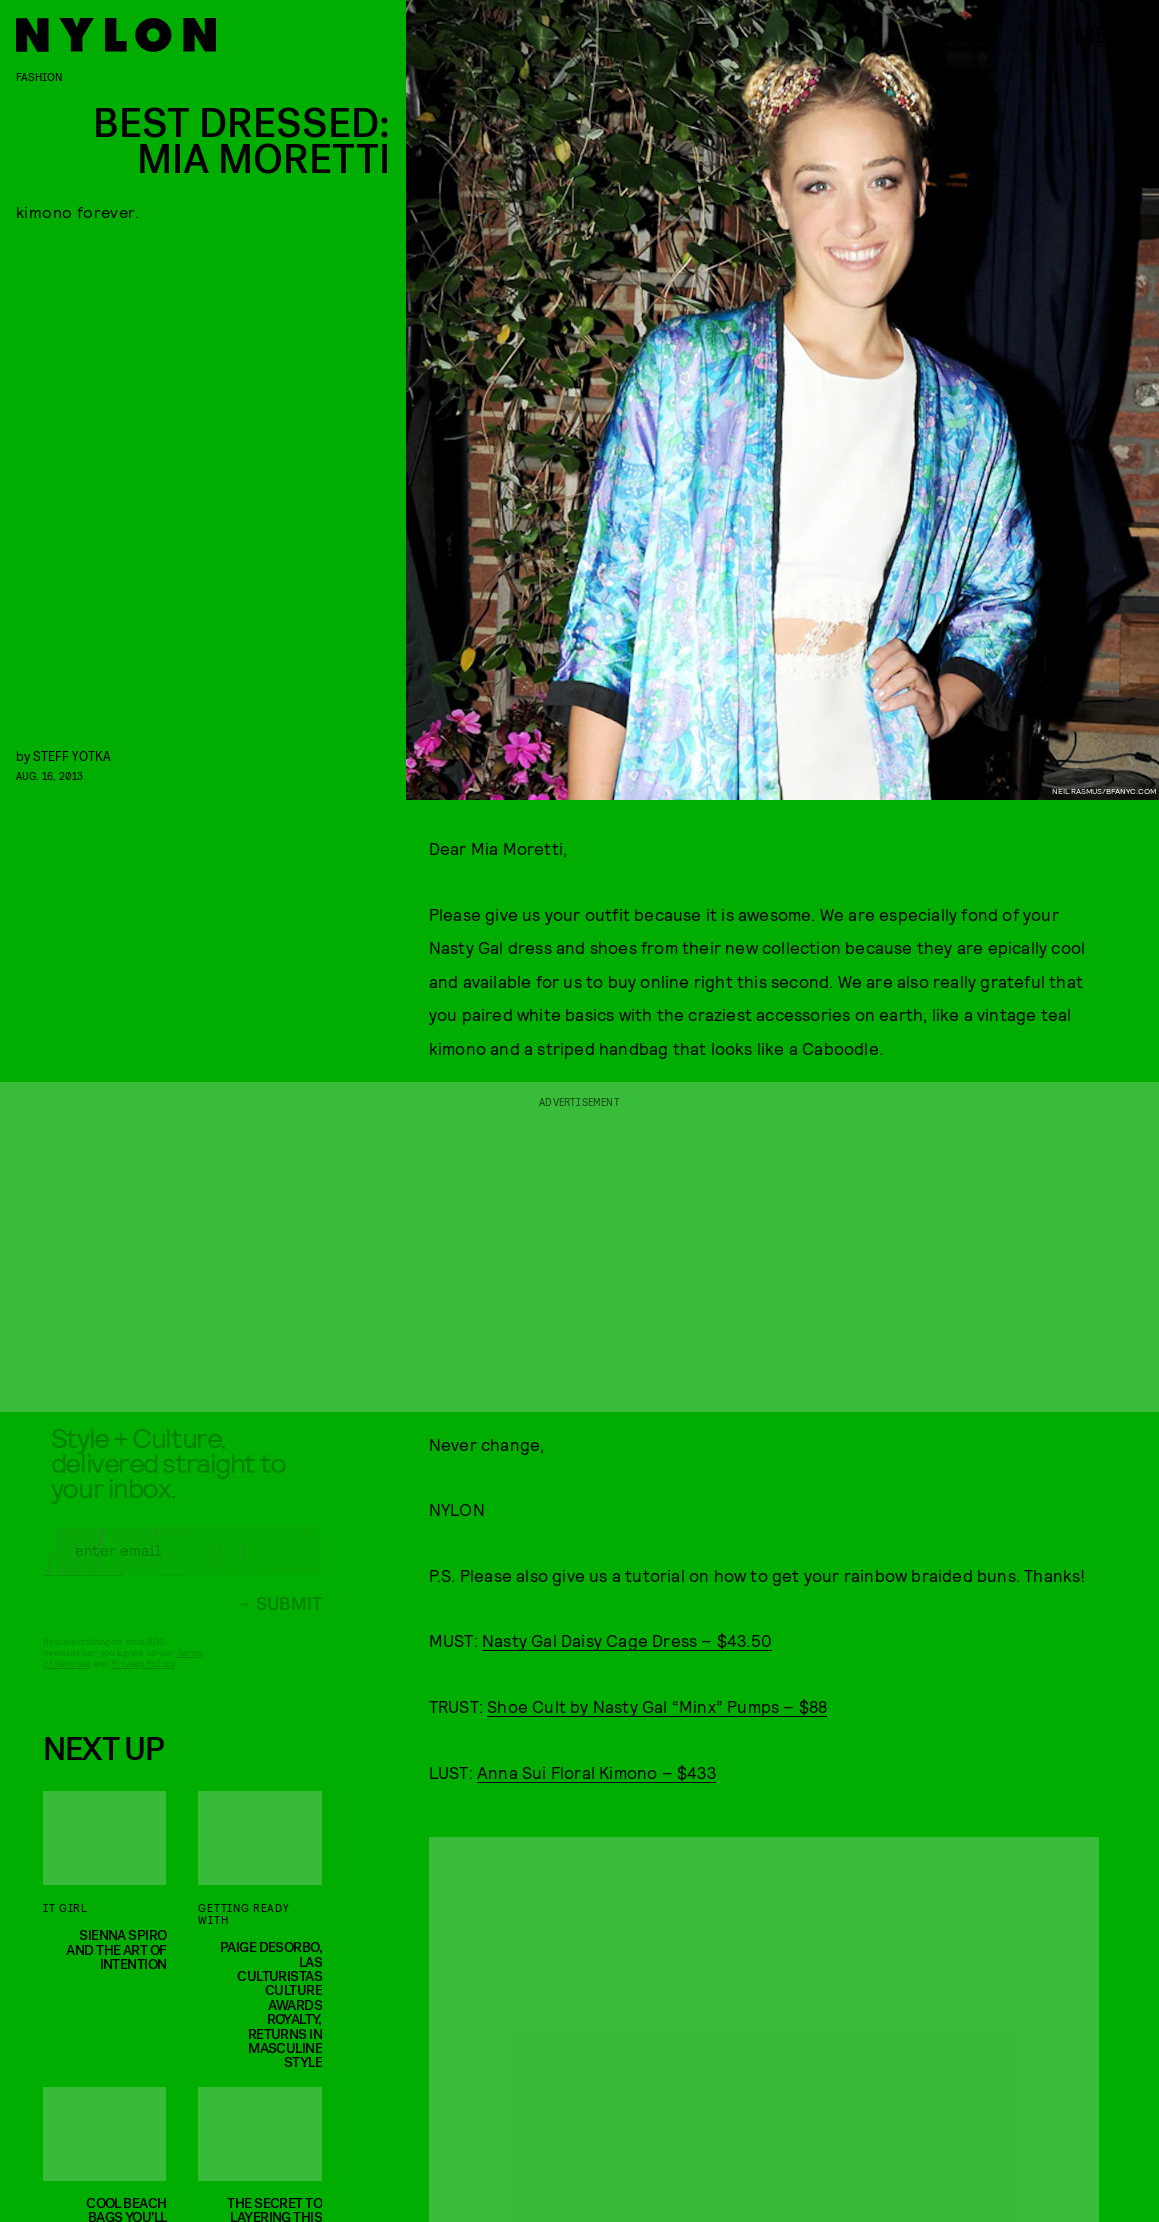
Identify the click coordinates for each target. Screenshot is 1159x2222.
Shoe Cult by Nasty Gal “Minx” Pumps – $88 (657, 1706)
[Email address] (182, 1565)
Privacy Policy (142, 1678)
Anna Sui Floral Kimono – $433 (596, 1772)
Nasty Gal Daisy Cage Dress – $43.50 (627, 1640)
